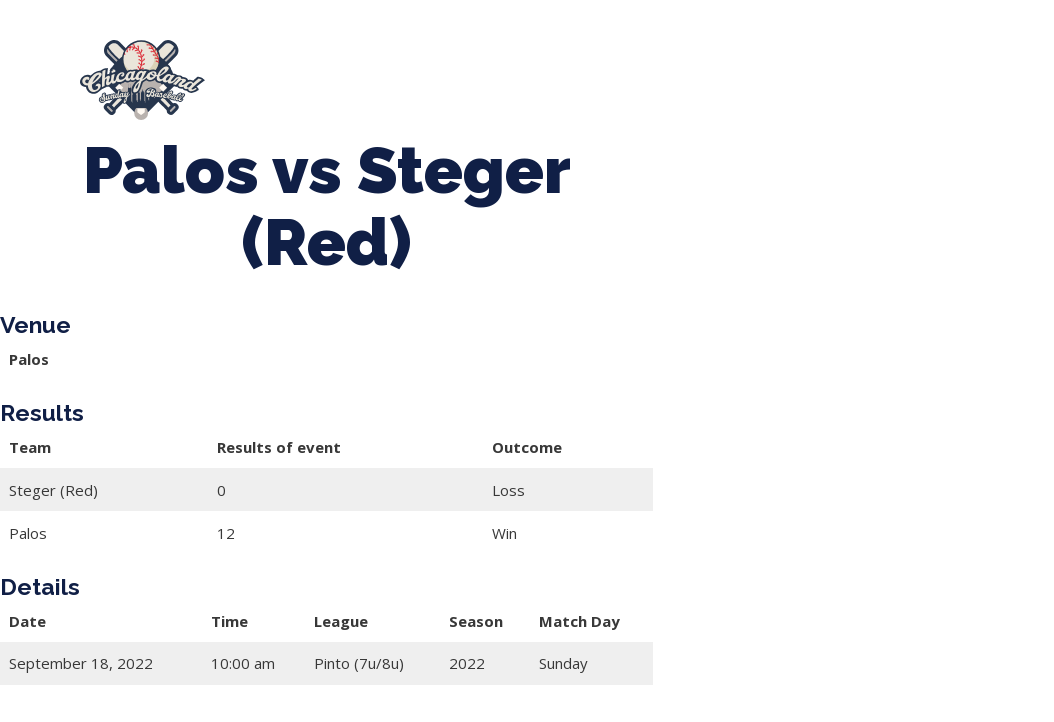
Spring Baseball (447, 71)
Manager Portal (683, 90)
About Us (298, 71)
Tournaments (612, 71)
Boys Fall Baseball (350, 90)
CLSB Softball (770, 71)
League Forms (842, 89)
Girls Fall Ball (521, 90)
